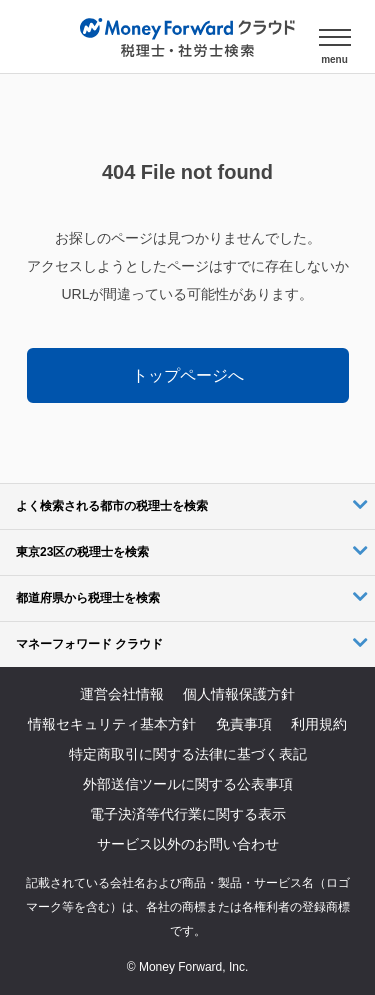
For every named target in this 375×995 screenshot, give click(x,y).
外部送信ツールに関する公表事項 (188, 784)
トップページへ (188, 375)
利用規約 (319, 724)
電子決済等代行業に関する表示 (188, 814)
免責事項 (244, 724)
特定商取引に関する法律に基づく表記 (188, 754)
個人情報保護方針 (239, 694)
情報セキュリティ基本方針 (112, 724)
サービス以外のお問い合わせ (188, 844)
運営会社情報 (122, 694)
